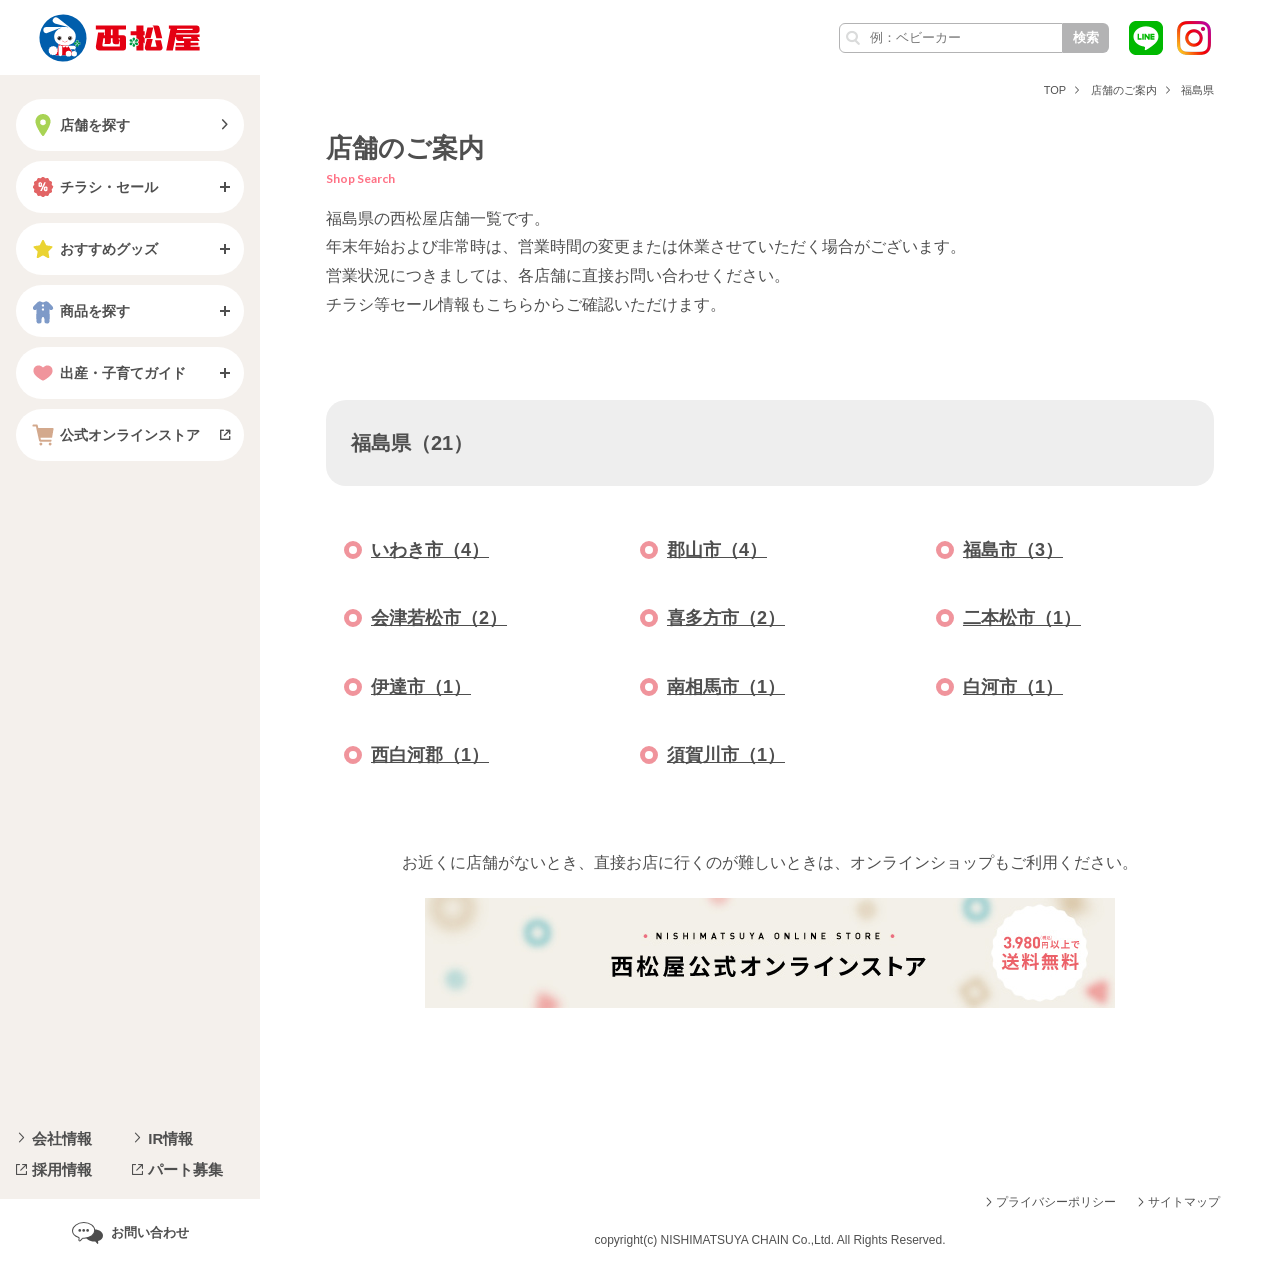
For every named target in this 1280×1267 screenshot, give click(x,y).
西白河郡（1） (430, 755)
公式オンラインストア (114, 435)
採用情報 (62, 1169)
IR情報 (170, 1138)
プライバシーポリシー (1056, 1202)
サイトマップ (1184, 1202)
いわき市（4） (430, 550)
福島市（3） (1013, 550)
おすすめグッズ (93, 249)
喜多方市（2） (726, 618)
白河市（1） (1013, 687)
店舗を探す (79, 125)
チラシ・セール (93, 187)
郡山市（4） (717, 550)
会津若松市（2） (439, 618)
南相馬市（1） (726, 687)
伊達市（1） (421, 687)
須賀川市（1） (726, 755)
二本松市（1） (1022, 618)
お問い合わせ (150, 1232)
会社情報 (62, 1138)
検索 (1086, 37)
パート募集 (185, 1169)
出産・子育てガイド (107, 373)
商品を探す (79, 311)
